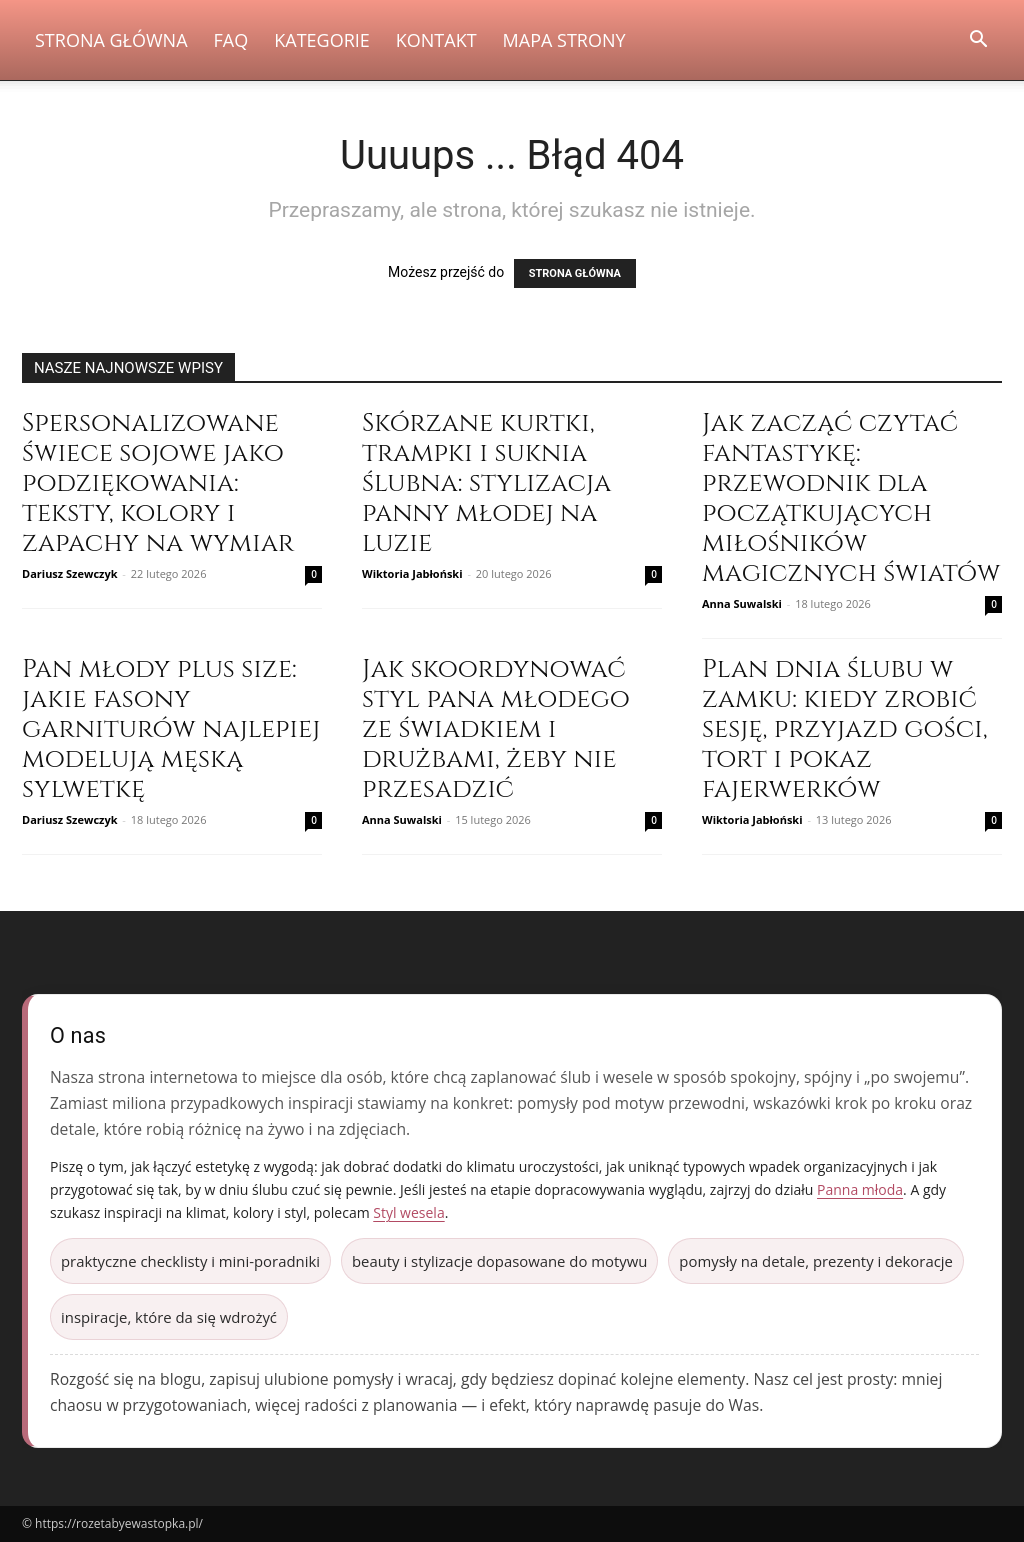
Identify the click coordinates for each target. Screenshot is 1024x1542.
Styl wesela (408, 1212)
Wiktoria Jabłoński (412, 573)
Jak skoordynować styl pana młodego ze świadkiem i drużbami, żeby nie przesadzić (496, 729)
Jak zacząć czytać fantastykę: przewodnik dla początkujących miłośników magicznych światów (851, 498)
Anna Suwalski (742, 603)
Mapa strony (564, 40)
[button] (978, 41)
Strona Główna (111, 40)
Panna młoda (860, 1189)
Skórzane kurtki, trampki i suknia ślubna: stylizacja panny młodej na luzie (486, 483)
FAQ (231, 40)
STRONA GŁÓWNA (575, 273)
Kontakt (436, 40)
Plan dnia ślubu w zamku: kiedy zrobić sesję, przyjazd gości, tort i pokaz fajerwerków (845, 729)
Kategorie (322, 40)
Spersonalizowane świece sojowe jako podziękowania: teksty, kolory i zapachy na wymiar (158, 483)
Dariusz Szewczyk (70, 573)
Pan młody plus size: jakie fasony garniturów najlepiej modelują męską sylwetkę (171, 729)
